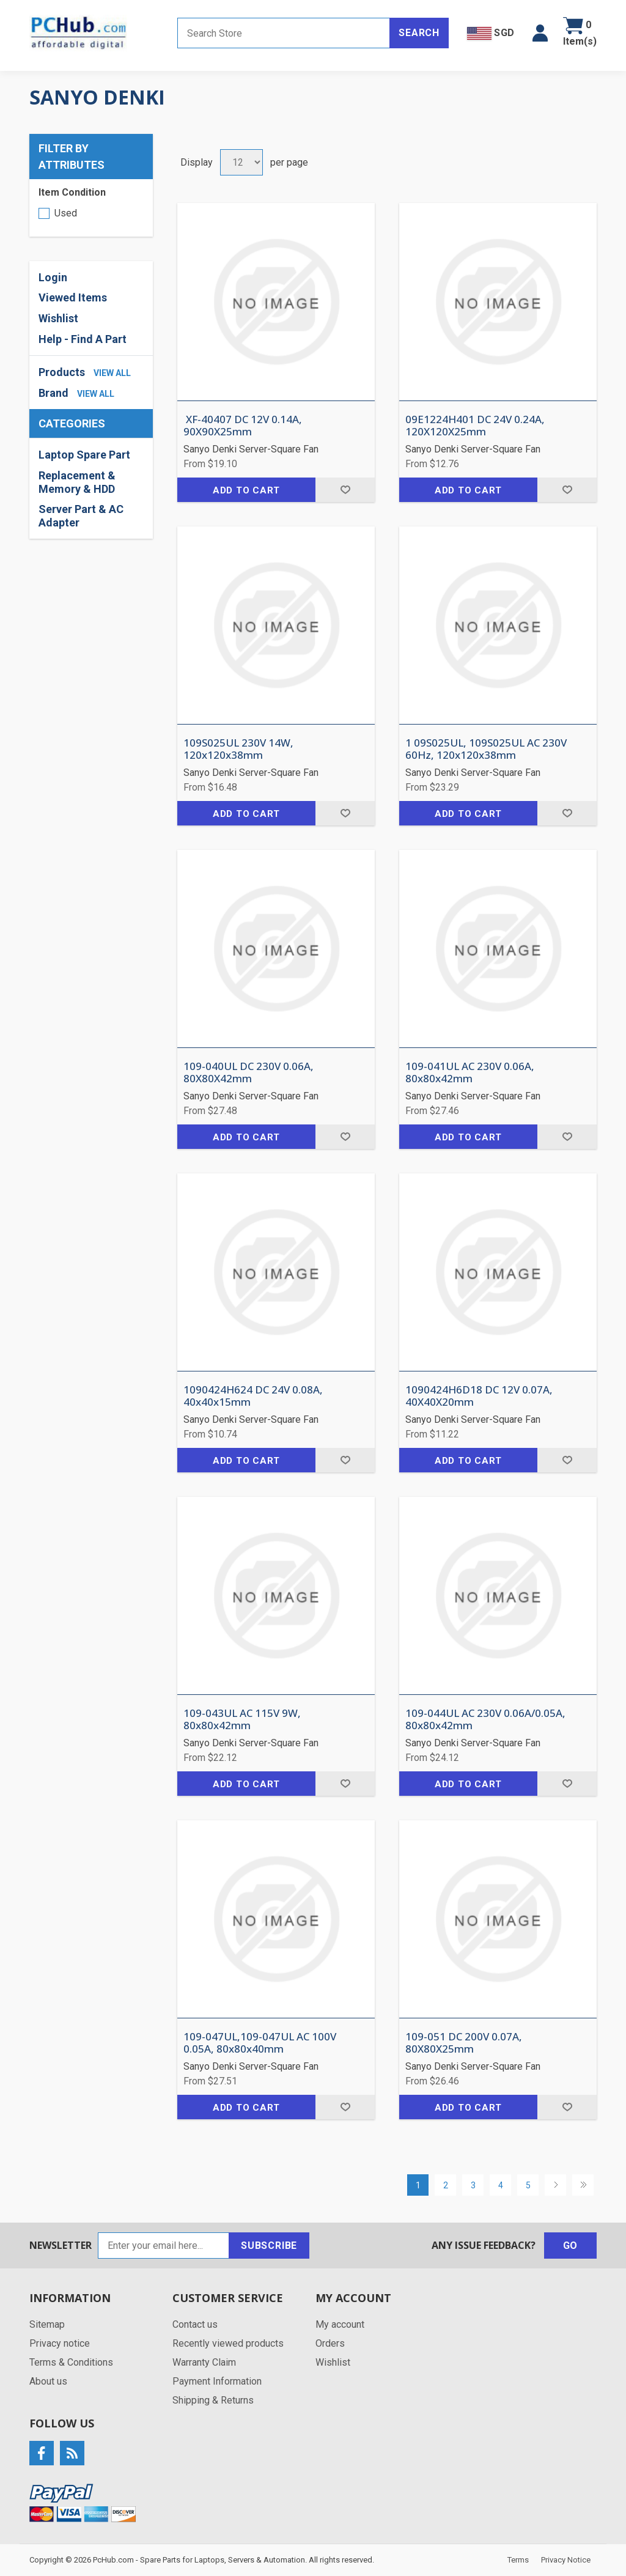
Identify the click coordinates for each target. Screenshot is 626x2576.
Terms (518, 2559)
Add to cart (246, 490)
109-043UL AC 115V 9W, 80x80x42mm (242, 1719)
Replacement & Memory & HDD (77, 482)
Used (65, 213)
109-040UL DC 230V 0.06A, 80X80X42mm (248, 1072)
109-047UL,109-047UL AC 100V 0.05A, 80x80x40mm (259, 2043)
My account (339, 2324)
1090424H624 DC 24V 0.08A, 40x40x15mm (253, 1396)
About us (48, 2381)
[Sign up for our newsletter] (163, 2245)
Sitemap (47, 2324)
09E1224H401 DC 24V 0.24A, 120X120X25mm (475, 425)
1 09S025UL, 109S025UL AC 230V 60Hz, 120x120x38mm (486, 749)
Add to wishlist (345, 490)
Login (53, 277)
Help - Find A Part (83, 339)
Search (419, 33)
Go (570, 2245)
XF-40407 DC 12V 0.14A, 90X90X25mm (242, 425)
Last (583, 2185)
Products (62, 372)
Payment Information (217, 2381)
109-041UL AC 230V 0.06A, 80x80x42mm (469, 1072)
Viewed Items (73, 297)
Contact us (195, 2324)
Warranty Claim (204, 2362)
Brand (53, 392)
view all (112, 373)
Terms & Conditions (71, 2362)
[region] (91, 488)
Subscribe (269, 2245)
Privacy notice (59, 2343)
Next (555, 2185)
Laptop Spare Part (84, 454)
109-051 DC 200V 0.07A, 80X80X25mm (463, 2043)
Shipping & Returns (213, 2400)
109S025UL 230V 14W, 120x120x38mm (238, 749)
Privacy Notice (566, 2559)
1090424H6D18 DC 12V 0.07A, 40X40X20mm (479, 1396)
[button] (540, 33)
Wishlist (58, 318)
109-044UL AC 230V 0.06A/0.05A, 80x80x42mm (485, 1719)
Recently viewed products (228, 2343)
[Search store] (283, 33)
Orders (330, 2343)
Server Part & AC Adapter (81, 516)
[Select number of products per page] (241, 162)
